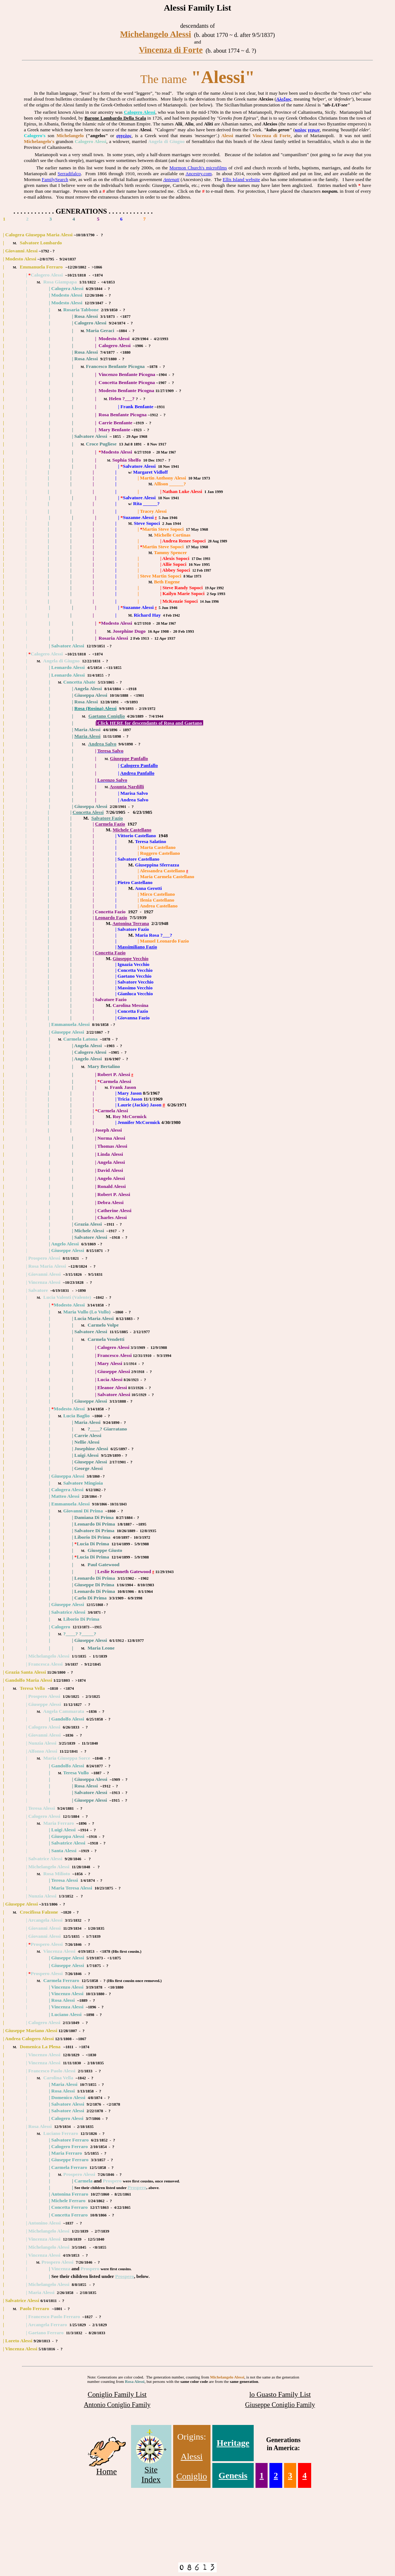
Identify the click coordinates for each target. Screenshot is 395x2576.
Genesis (233, 2475)
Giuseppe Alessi (67, 1032)
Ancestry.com (199, 173)
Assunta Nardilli (126, 786)
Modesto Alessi (20, 259)
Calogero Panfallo (139, 765)
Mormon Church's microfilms (198, 167)
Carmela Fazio (110, 824)
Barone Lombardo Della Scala (115, 118)
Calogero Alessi (139, 112)
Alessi (192, 2456)
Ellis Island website (241, 179)
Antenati (171, 179)
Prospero (136, 2187)
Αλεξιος (283, 99)
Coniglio (191, 2476)
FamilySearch (55, 179)
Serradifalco (69, 173)
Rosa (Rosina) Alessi (95, 708)
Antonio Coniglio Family (117, 2404)
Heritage (233, 2443)
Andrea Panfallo (137, 773)
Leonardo (61, 675)
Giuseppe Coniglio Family (280, 2404)
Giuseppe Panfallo (129, 758)
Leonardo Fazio (111, 917)
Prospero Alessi (47, 1973)
